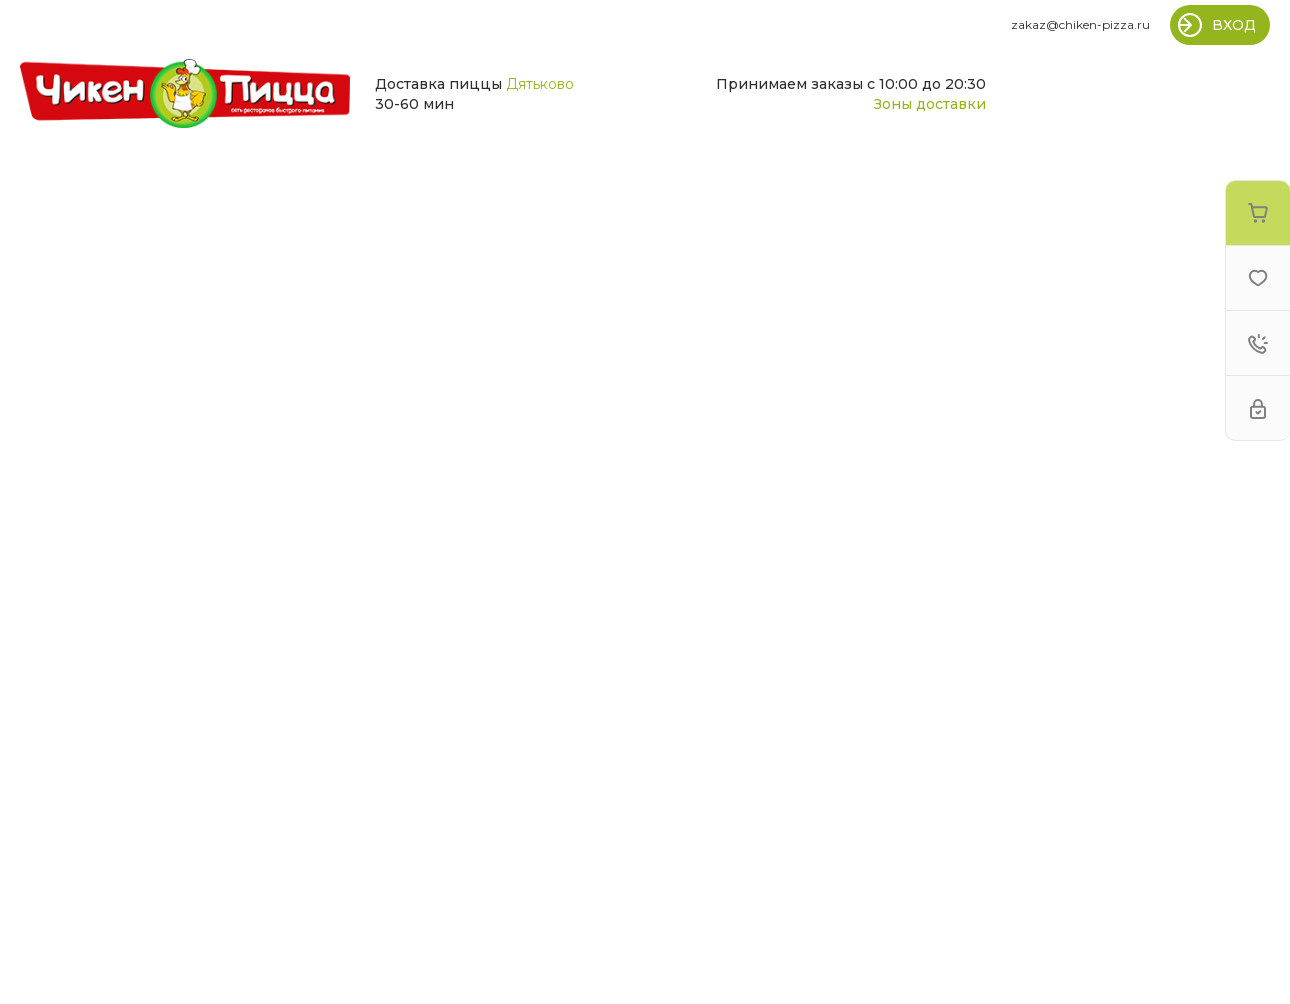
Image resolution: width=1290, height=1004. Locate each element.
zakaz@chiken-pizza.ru (1080, 24)
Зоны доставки (930, 104)
